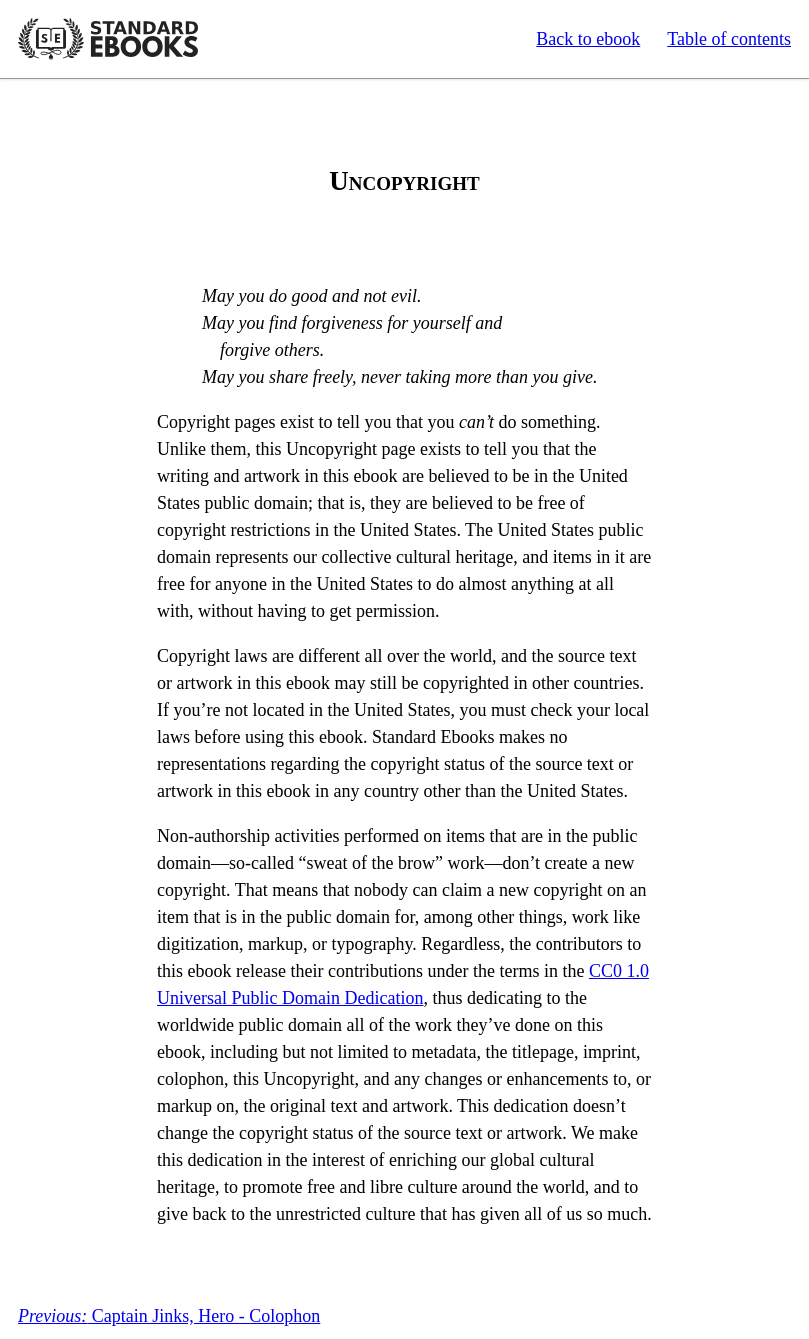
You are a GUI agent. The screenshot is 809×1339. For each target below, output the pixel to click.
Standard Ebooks (108, 39)
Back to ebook (588, 39)
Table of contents (729, 39)
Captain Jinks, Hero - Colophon (169, 1316)
